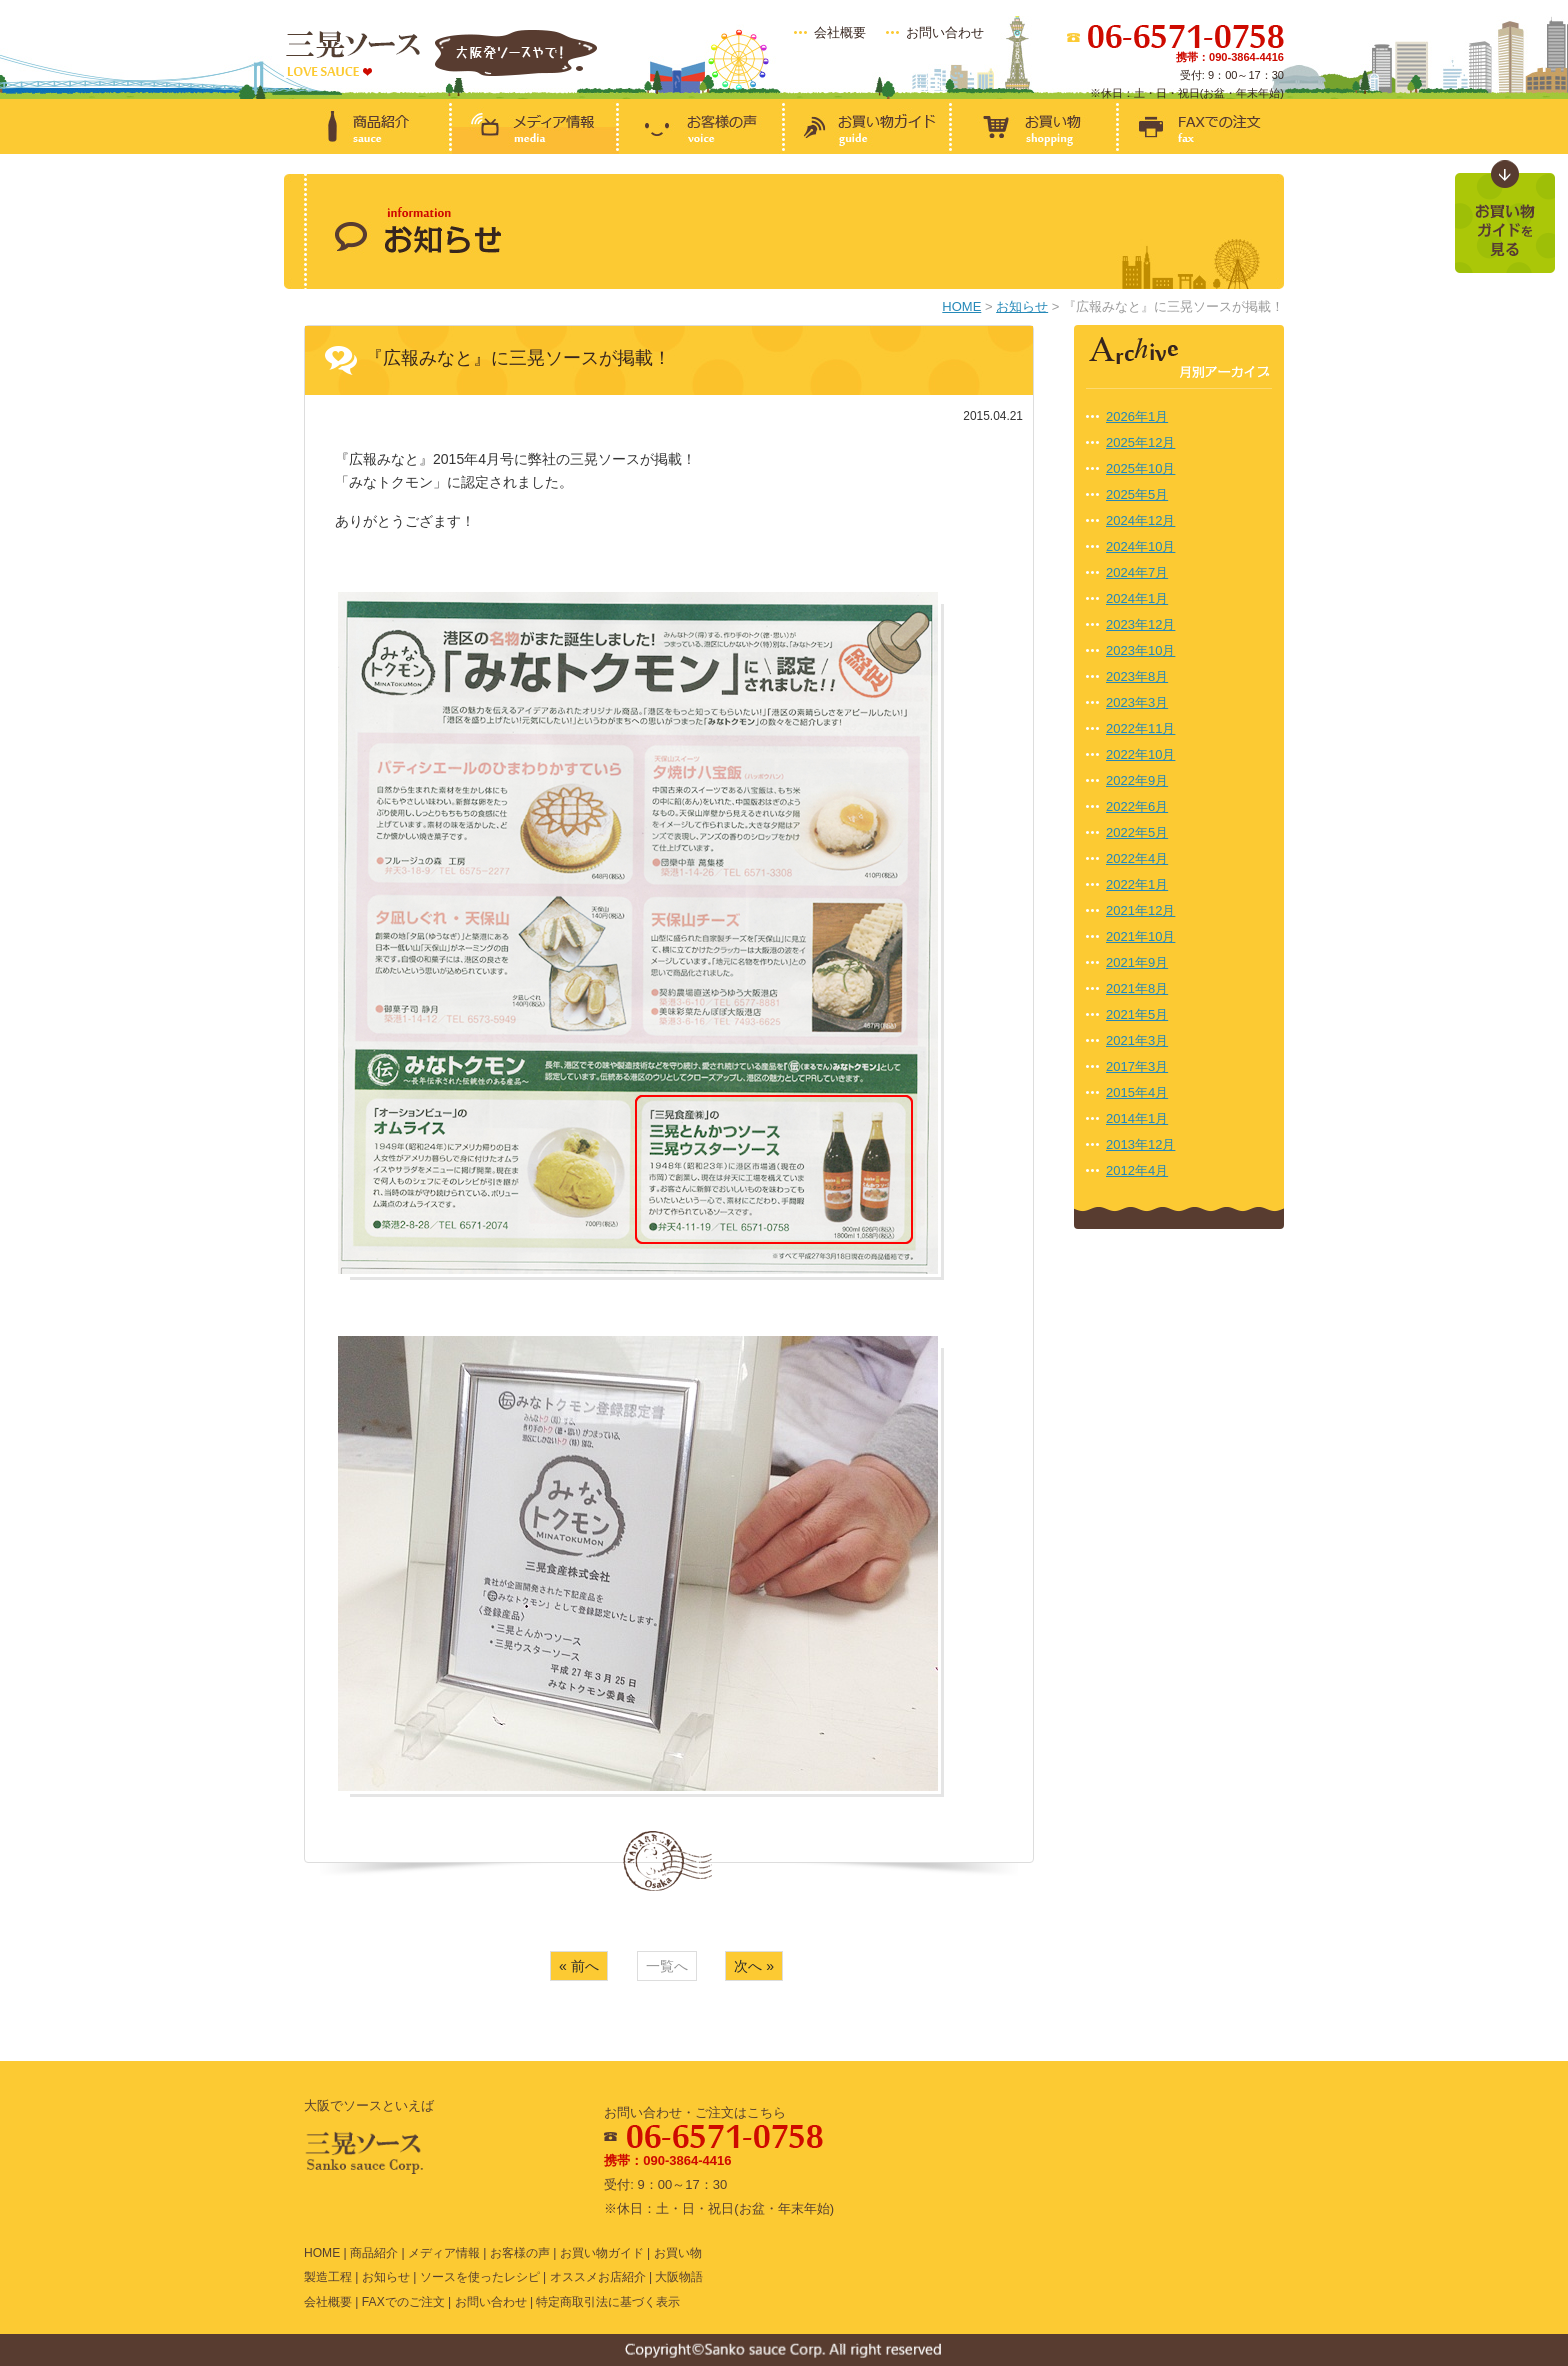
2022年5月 (1137, 832)
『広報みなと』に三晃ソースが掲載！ (518, 358)
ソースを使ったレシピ (480, 2277)
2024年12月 (1140, 520)
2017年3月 (1137, 1066)
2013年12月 (1140, 1144)
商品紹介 (374, 2253)
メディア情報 (444, 2253)
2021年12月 (1140, 910)
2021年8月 (1137, 988)
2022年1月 (1137, 884)
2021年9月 (1137, 962)
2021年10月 (1140, 936)
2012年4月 (1137, 1170)
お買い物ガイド (602, 2253)
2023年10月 (1140, 650)
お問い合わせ (945, 32)
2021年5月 (1137, 1014)
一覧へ (667, 1966)
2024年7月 (1137, 572)
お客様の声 (520, 2253)
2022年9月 (1137, 780)
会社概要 (840, 32)
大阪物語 (679, 2277)
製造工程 (328, 2277)
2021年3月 (1137, 1040)
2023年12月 (1140, 624)
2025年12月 (1140, 442)
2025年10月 (1140, 468)
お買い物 (678, 2253)
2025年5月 (1137, 494)
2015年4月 (1137, 1092)
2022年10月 (1140, 754)
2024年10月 (1140, 546)
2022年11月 (1140, 728)
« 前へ (579, 1966)
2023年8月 (1137, 676)
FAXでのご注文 (403, 2302)
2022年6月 (1137, 806)
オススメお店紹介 (598, 2277)
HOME (961, 306)
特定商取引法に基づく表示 (608, 2302)
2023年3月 (1137, 702)
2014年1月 (1137, 1118)
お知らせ (1022, 306)
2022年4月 (1137, 858)
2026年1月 (1137, 416)
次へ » (754, 1966)
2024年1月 (1137, 598)
